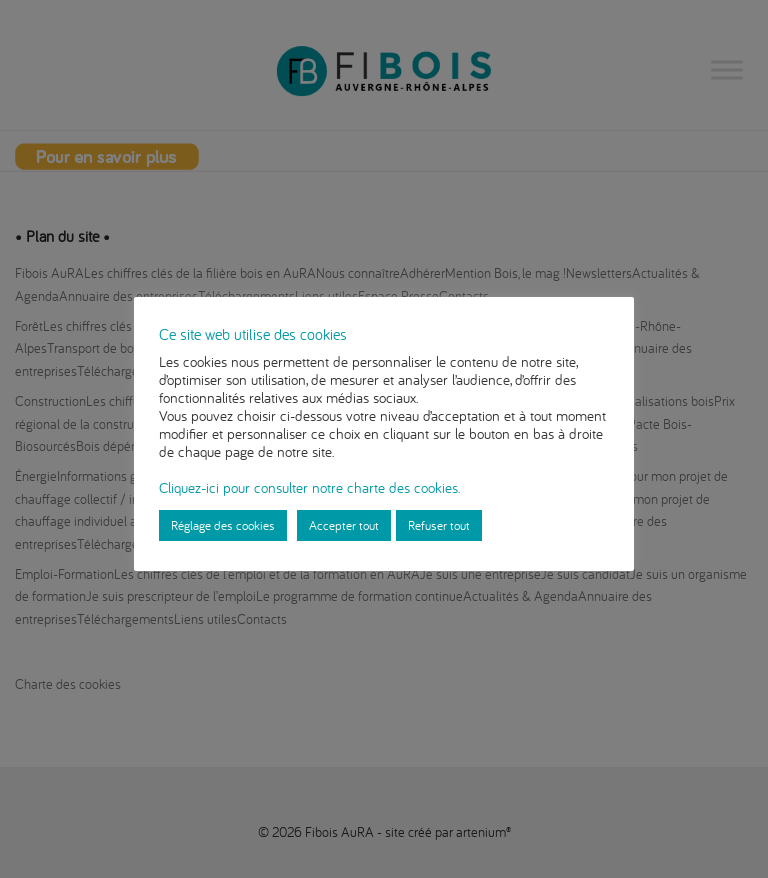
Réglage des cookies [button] (223, 525)
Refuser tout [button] (439, 525)
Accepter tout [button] (344, 525)
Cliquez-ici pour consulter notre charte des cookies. (309, 487)
